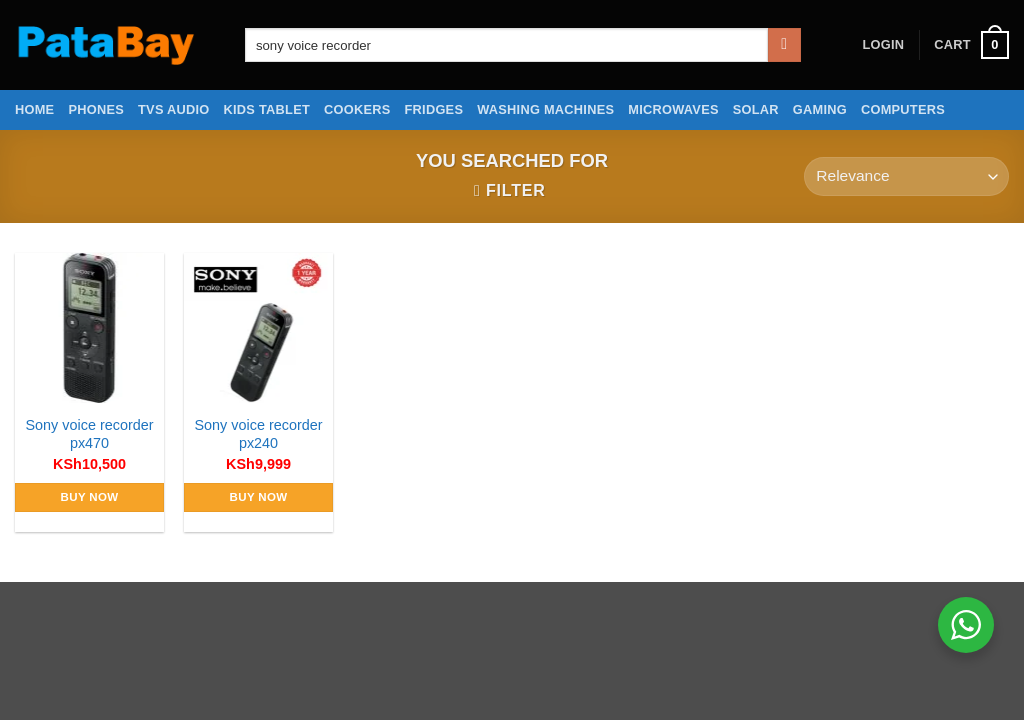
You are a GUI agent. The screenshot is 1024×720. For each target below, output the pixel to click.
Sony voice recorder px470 (90, 434)
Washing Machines (545, 109)
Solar (756, 109)
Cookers (357, 109)
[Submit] (784, 45)
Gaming (820, 109)
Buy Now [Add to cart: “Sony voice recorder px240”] (259, 497)
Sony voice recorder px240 (259, 434)
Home (34, 109)
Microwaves (673, 109)
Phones (96, 109)
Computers (903, 109)
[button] (883, 45)
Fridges (434, 109)
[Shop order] (906, 176)
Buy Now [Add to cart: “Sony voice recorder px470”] (90, 497)
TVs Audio (174, 109)
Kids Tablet (267, 109)
